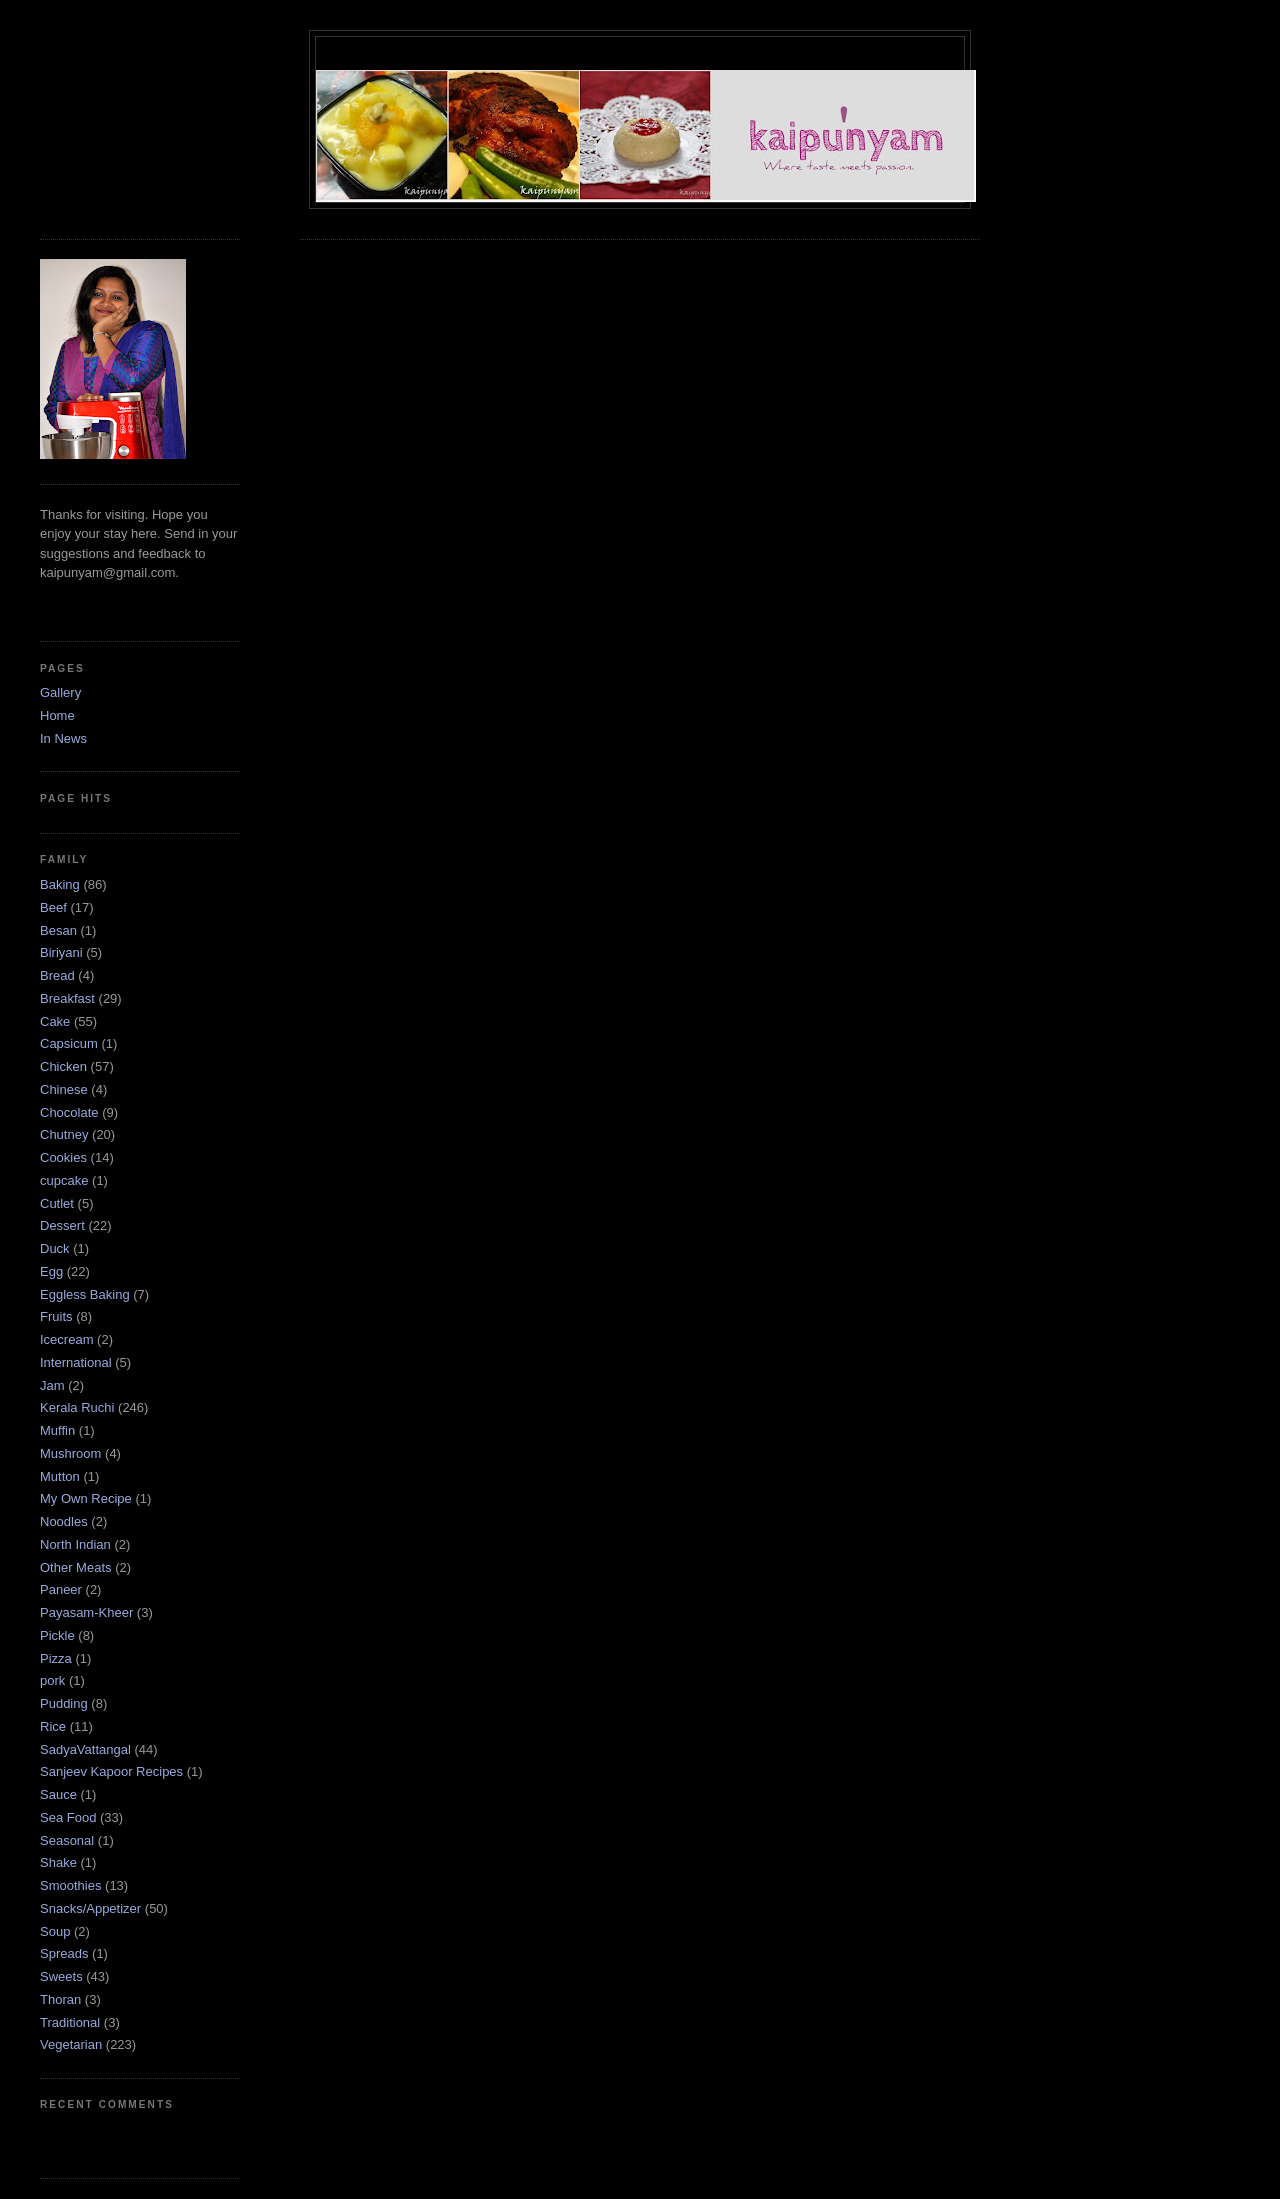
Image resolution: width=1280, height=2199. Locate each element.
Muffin (57, 1430)
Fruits (56, 1316)
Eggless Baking (85, 1294)
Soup (55, 1931)
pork (52, 1680)
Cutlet (57, 1203)
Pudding (64, 1703)
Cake (55, 1021)
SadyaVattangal (85, 1749)
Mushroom (70, 1453)
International (76, 1362)
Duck (55, 1248)
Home (57, 715)
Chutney (64, 1134)
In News (63, 738)
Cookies (63, 1157)
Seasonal (67, 1840)
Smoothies (70, 1885)
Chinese (64, 1089)
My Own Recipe (86, 1498)
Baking (60, 884)
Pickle (57, 1635)
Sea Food (68, 1817)
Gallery (60, 692)
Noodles (64, 1521)
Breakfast (67, 998)
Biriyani (61, 952)
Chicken (63, 1066)
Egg (51, 1271)
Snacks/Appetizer (90, 1908)
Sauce (58, 1794)
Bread (57, 975)
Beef (53, 907)
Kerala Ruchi (77, 1407)
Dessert (62, 1225)
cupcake (64, 1180)
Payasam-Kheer (86, 1612)
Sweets (61, 1976)
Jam (52, 1385)
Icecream (66, 1339)
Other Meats (76, 1567)
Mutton (60, 1476)
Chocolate (69, 1112)
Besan (58, 930)
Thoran (60, 1999)
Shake (58, 1862)
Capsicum (69, 1043)
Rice (53, 1726)
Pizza (56, 1658)
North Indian (75, 1544)
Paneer (61, 1589)
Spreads (64, 1953)
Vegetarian (71, 2044)
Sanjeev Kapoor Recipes (111, 1771)
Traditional (70, 2022)
